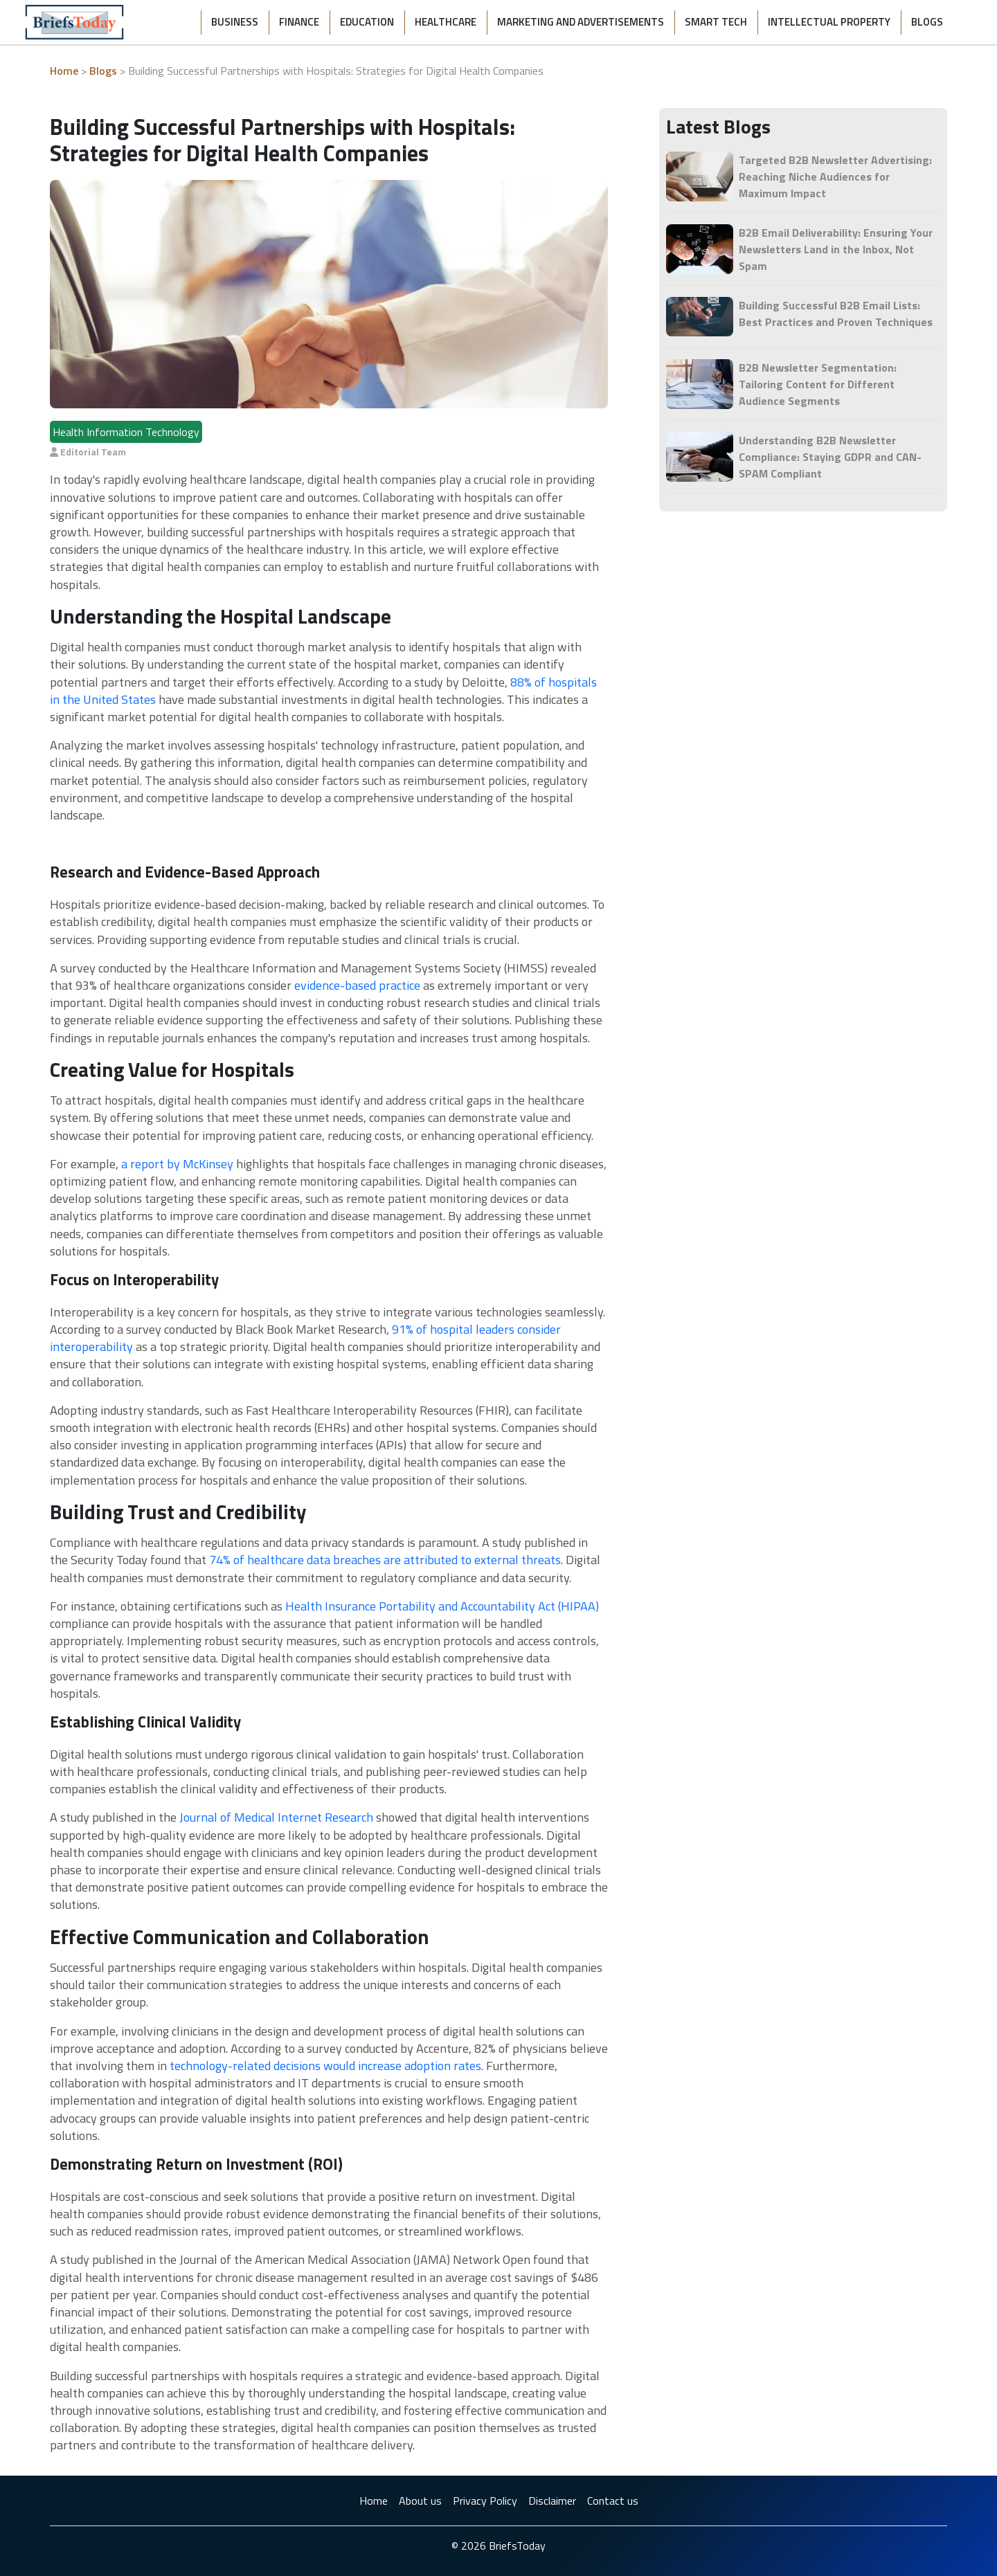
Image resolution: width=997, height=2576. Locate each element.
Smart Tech (716, 22)
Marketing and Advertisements (580, 22)
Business (234, 22)
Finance (299, 22)
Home (64, 70)
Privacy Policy (485, 2500)
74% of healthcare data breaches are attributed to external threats (385, 1559)
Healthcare (445, 22)
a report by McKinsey (177, 1163)
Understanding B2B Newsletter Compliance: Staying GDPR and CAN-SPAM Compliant (830, 457)
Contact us (612, 2500)
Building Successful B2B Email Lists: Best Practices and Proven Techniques (836, 313)
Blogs (927, 22)
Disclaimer (552, 2500)
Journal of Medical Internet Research (276, 1817)
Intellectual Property (829, 22)
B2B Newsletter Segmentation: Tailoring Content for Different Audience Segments (818, 384)
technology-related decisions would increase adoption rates (325, 2065)
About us (420, 2500)
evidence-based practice (357, 985)
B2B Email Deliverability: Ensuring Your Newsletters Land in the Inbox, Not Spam (836, 249)
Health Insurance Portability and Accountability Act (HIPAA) (442, 1606)
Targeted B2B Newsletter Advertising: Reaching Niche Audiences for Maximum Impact (835, 176)
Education (367, 22)
